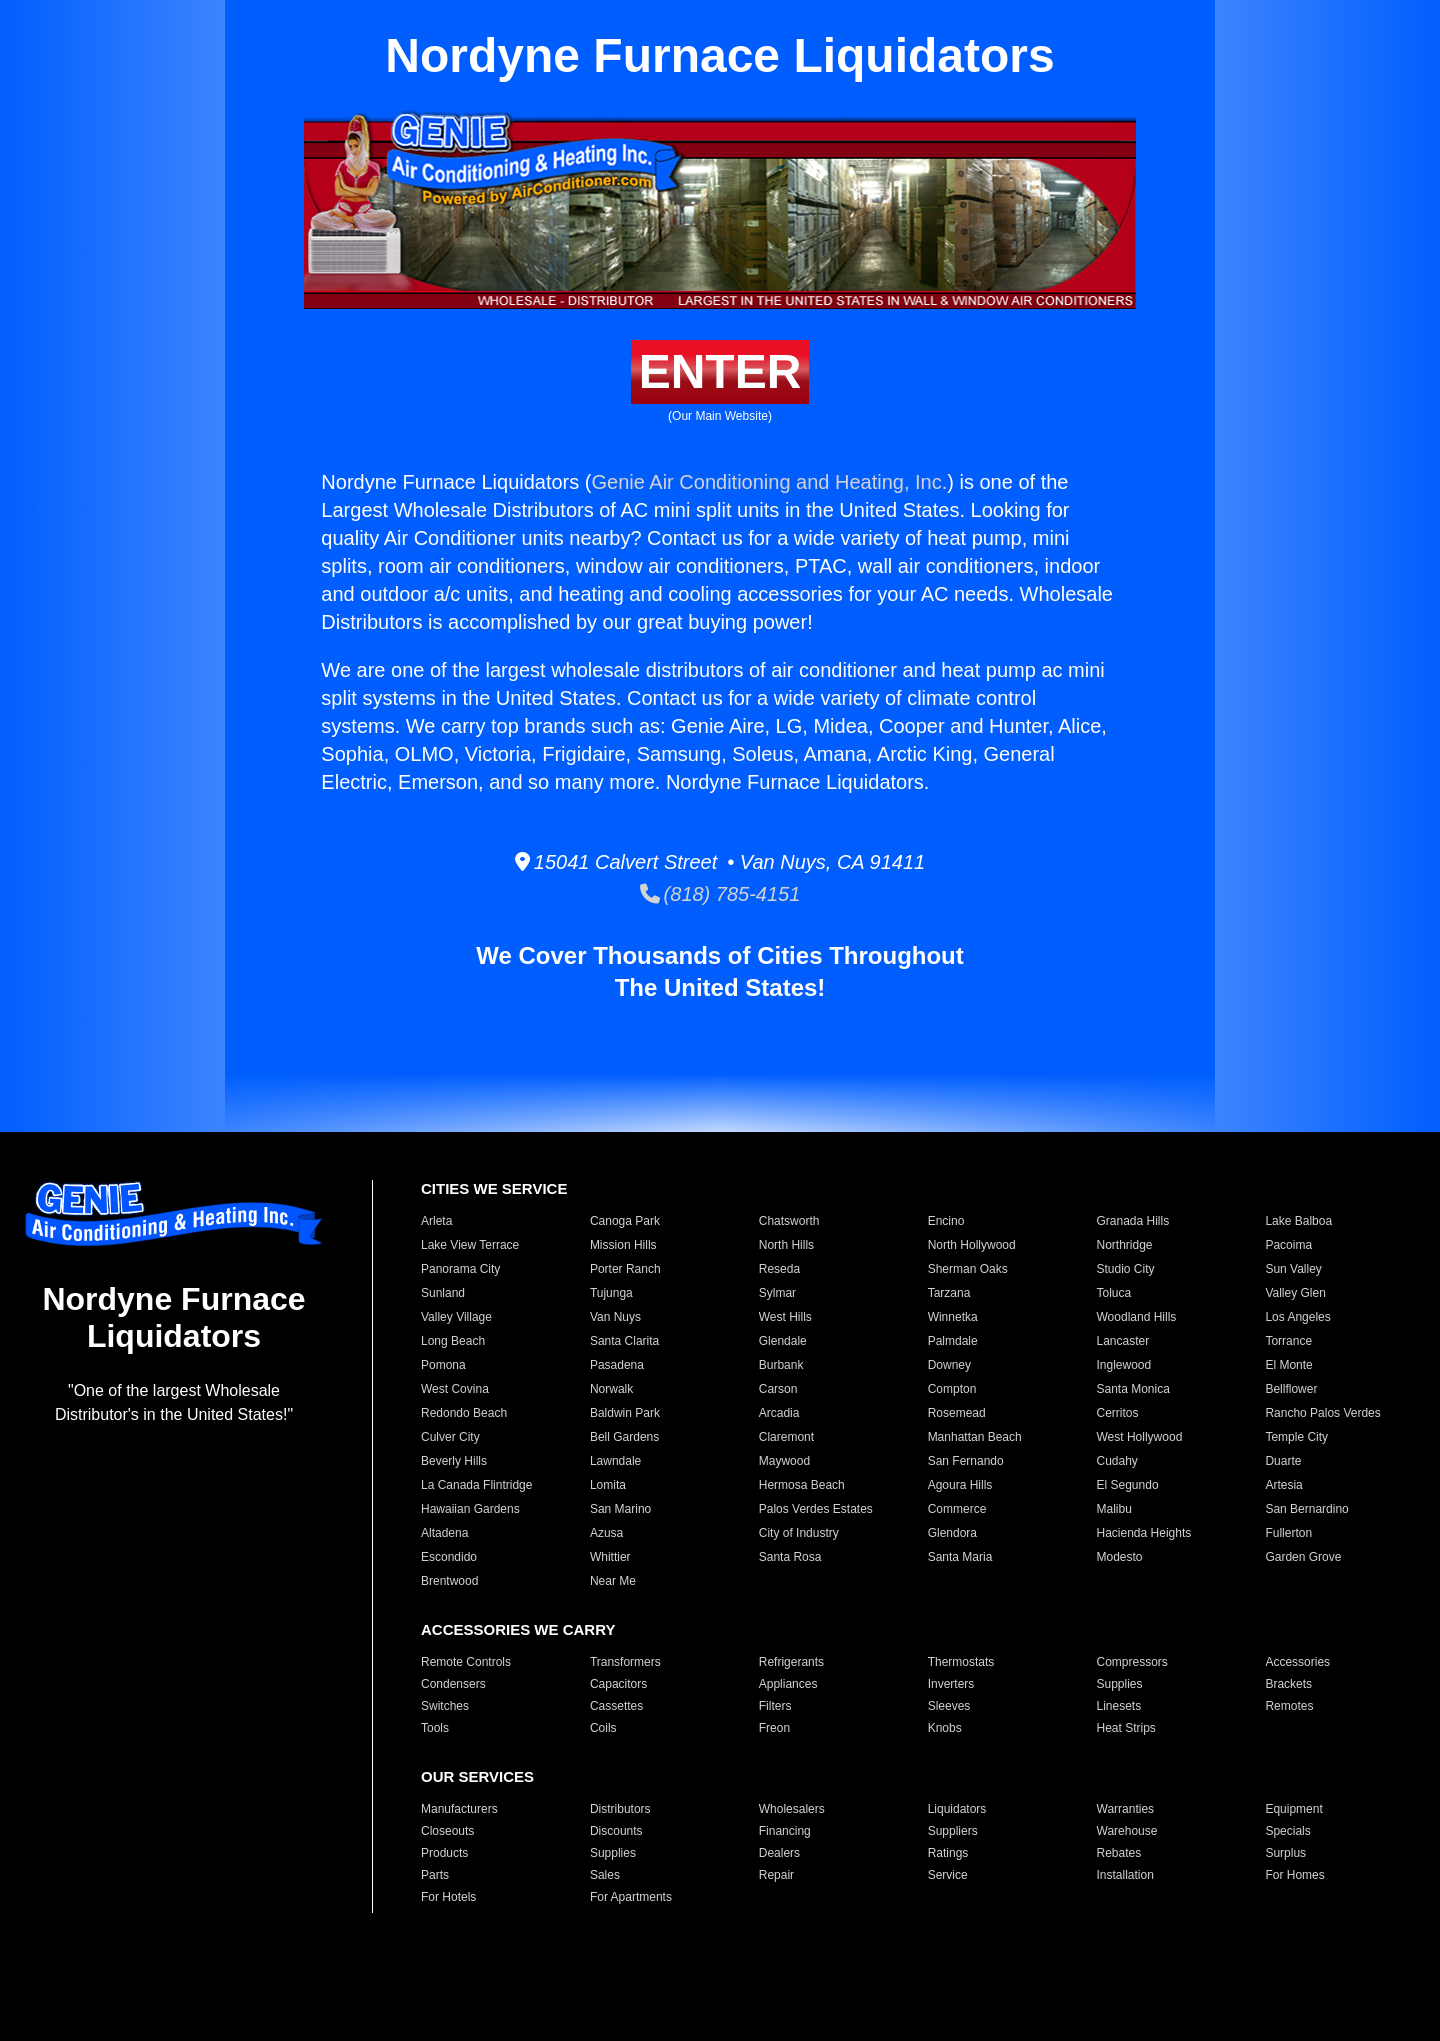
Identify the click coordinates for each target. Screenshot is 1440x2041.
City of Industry (799, 1533)
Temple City (1296, 1437)
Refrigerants (791, 1662)
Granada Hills (1133, 1221)
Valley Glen (1295, 1293)
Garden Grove (1303, 1557)
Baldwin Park (625, 1413)
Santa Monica (1133, 1389)
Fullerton (1288, 1533)
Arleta (436, 1221)
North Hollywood (972, 1245)
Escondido (449, 1557)
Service (948, 1875)
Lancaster (1123, 1341)
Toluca (1114, 1293)
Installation (1125, 1875)
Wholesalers (792, 1809)
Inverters (951, 1684)
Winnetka (953, 1317)
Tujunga (611, 1293)
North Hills (786, 1245)
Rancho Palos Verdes (1322, 1413)
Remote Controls (466, 1662)
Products (444, 1853)
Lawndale (615, 1461)
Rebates (1119, 1853)
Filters (775, 1706)
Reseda (779, 1269)
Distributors (620, 1809)
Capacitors (618, 1684)
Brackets (1288, 1684)
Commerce (957, 1509)
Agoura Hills (960, 1485)
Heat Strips (1126, 1728)
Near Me (613, 1581)
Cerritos (1118, 1413)
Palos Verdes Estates (816, 1509)
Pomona (443, 1365)
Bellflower (1291, 1389)
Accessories (1297, 1662)
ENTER (720, 371)
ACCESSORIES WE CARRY (518, 1629)
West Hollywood (1140, 1437)
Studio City (1126, 1269)
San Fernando (966, 1461)
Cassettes (616, 1706)
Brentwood (449, 1581)
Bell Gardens (624, 1437)
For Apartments (631, 1897)
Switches (445, 1706)
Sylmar (777, 1293)
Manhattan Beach (975, 1437)
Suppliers (953, 1831)
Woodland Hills (1137, 1317)
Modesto (1120, 1557)
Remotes (1289, 1706)
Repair (776, 1875)
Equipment (1293, 1809)
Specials (1287, 1831)
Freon (774, 1728)
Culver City (450, 1437)
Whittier (610, 1557)
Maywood (784, 1461)
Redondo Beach (464, 1413)
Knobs (945, 1728)
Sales (605, 1875)
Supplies (1120, 1684)
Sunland (443, 1293)
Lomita (608, 1485)
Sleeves (949, 1706)
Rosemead (957, 1413)
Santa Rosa (790, 1557)
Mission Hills (623, 1245)
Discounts (616, 1831)
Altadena (444, 1533)
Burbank (781, 1365)
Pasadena (617, 1365)
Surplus (1285, 1853)
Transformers (625, 1662)
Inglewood (1124, 1365)
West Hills (785, 1317)
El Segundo (1128, 1485)
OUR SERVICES (477, 1776)
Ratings (948, 1853)
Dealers (779, 1853)
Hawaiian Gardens (470, 1509)
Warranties (1126, 1809)
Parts (435, 1875)
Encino (946, 1221)
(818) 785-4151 (720, 894)
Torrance (1288, 1341)
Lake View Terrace (470, 1245)
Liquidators (957, 1809)
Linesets (1119, 1706)
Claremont (786, 1437)
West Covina (455, 1389)
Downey (949, 1365)
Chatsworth (789, 1221)
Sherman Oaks (968, 1269)
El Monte (1288, 1365)
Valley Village (456, 1317)
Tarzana (949, 1293)
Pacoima (1288, 1245)
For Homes (1294, 1875)
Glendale (783, 1341)
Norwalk (611, 1389)
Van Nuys (615, 1317)
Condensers (453, 1684)
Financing (785, 1831)
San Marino (620, 1509)
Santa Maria (960, 1557)
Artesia (1283, 1485)
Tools (435, 1728)
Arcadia (779, 1413)
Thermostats (961, 1662)
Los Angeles (1297, 1317)
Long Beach (453, 1341)
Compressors (1132, 1662)
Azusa (606, 1533)
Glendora (952, 1533)
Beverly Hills (454, 1461)
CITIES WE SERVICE (494, 1188)
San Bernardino (1306, 1509)
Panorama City (460, 1269)
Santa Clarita (624, 1341)
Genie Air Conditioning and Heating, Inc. (770, 482)
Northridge (1125, 1245)
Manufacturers (459, 1809)
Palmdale (953, 1341)
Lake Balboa (1298, 1221)
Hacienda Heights (1144, 1533)
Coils (603, 1728)
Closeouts (447, 1831)
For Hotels (448, 1897)
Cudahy (1117, 1461)
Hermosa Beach (802, 1485)
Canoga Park (625, 1221)
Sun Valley (1293, 1269)
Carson (778, 1389)
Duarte (1283, 1461)
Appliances (788, 1684)
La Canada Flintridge (476, 1485)
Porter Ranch (625, 1269)
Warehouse (1127, 1831)
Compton (952, 1389)
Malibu (1114, 1509)
